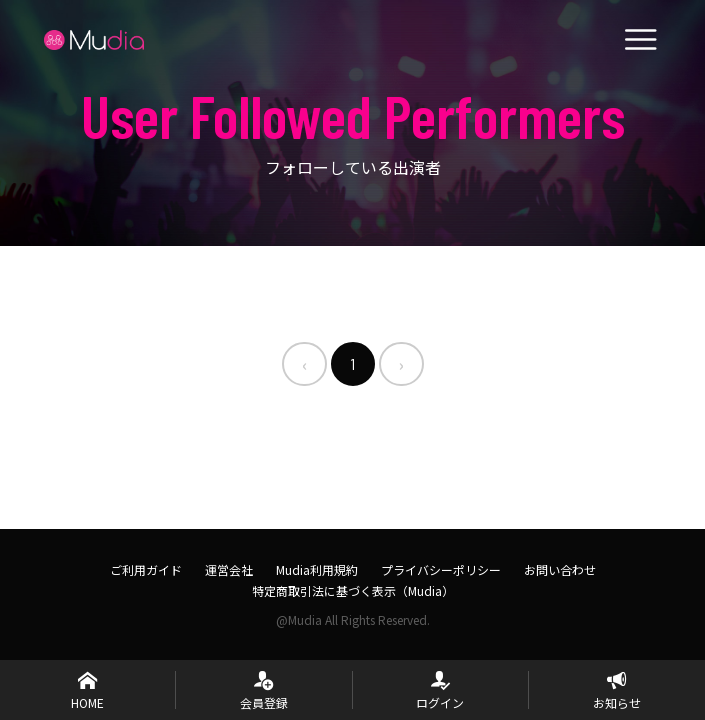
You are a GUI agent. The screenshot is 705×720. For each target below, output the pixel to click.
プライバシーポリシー (441, 569)
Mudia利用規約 (317, 569)
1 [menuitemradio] (353, 363)
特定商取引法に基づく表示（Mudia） (353, 590)
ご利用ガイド (146, 569)
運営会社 (229, 569)
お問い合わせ (560, 569)
